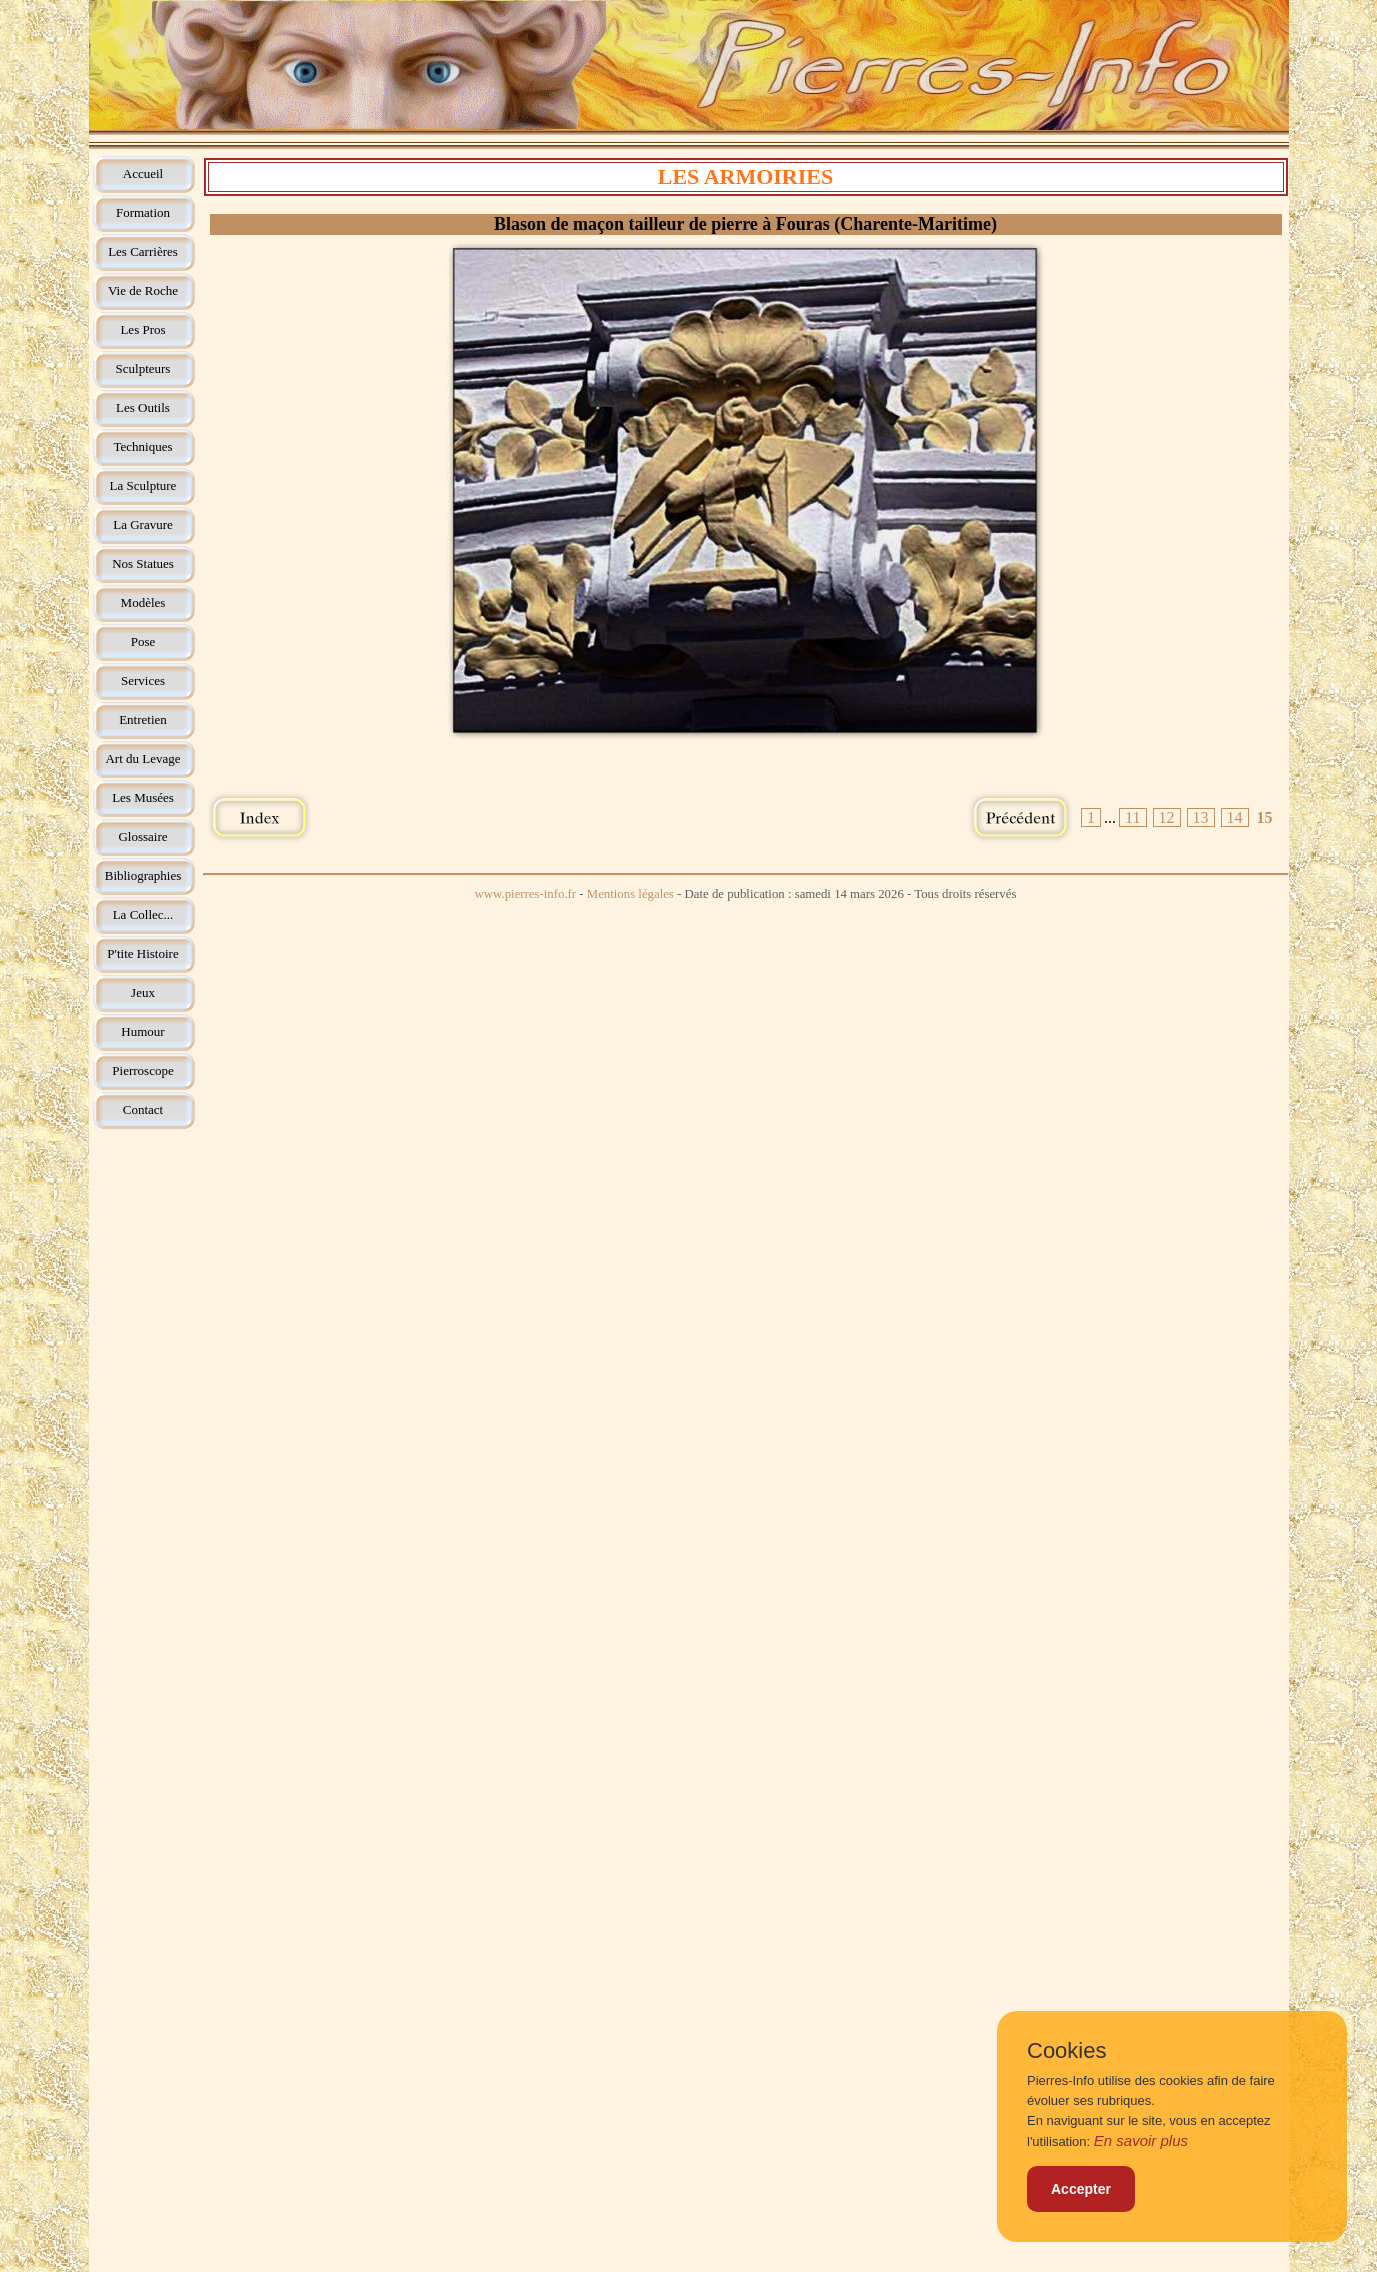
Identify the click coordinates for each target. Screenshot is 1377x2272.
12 (1167, 817)
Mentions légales (630, 894)
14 (1235, 817)
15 (1265, 817)
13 (1201, 817)
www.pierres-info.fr (526, 894)
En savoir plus (1141, 2140)
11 (1132, 817)
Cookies (1066, 2051)
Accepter (1081, 2189)
